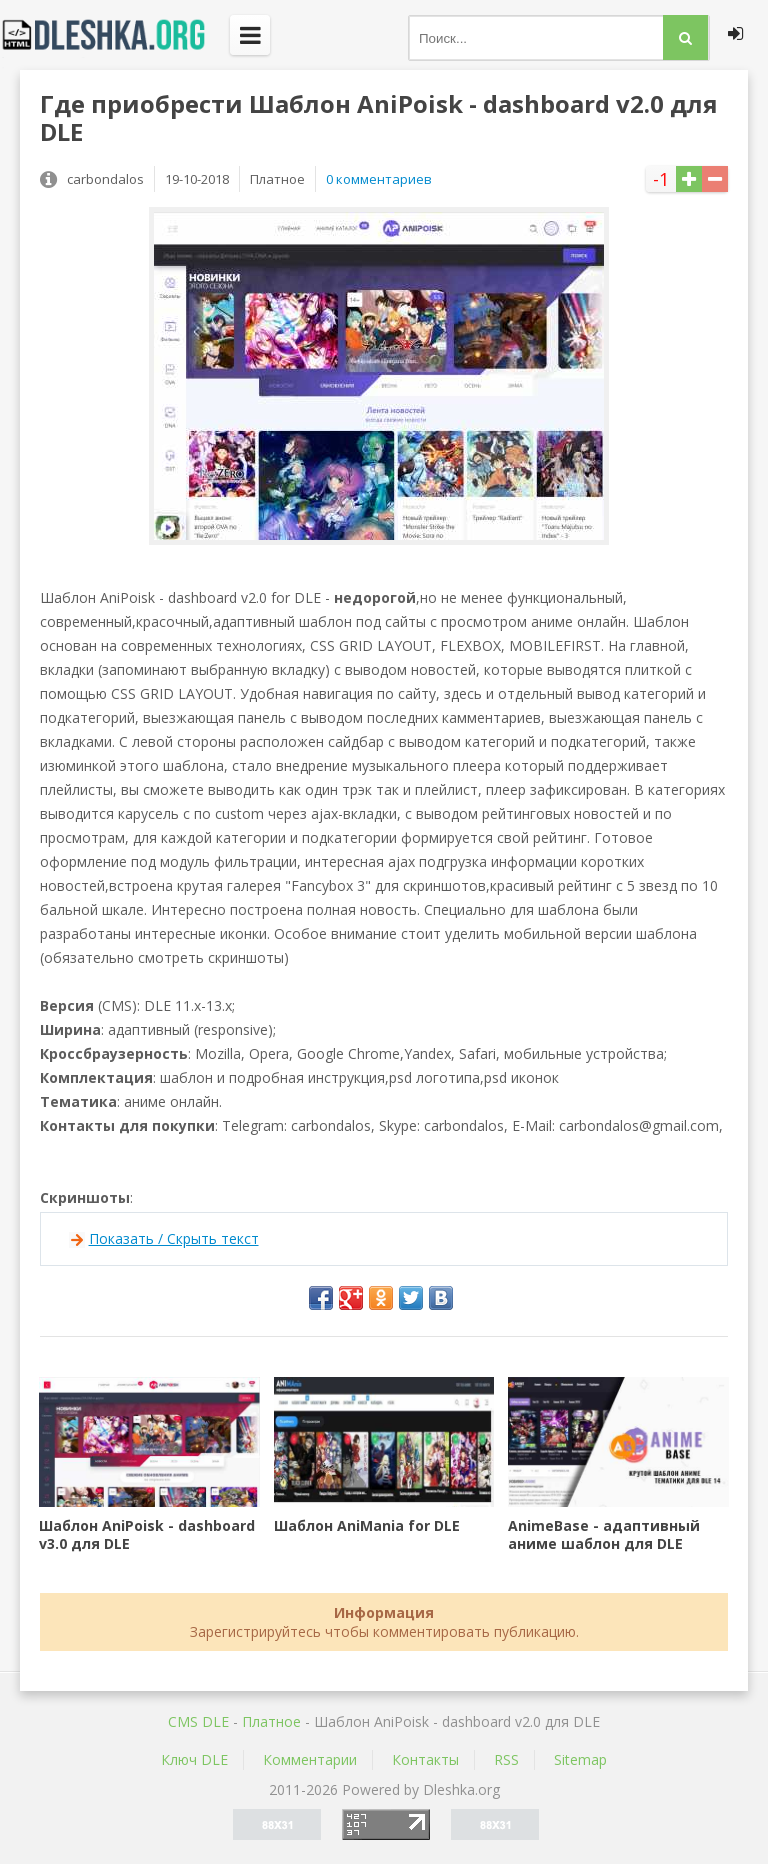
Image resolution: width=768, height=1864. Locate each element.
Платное (271, 1721)
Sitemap (580, 1759)
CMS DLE (198, 1721)
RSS (506, 1759)
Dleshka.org (115, 35)
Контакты (425, 1759)
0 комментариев (379, 179)
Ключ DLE (194, 1759)
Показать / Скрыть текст (174, 1238)
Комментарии (310, 1759)
